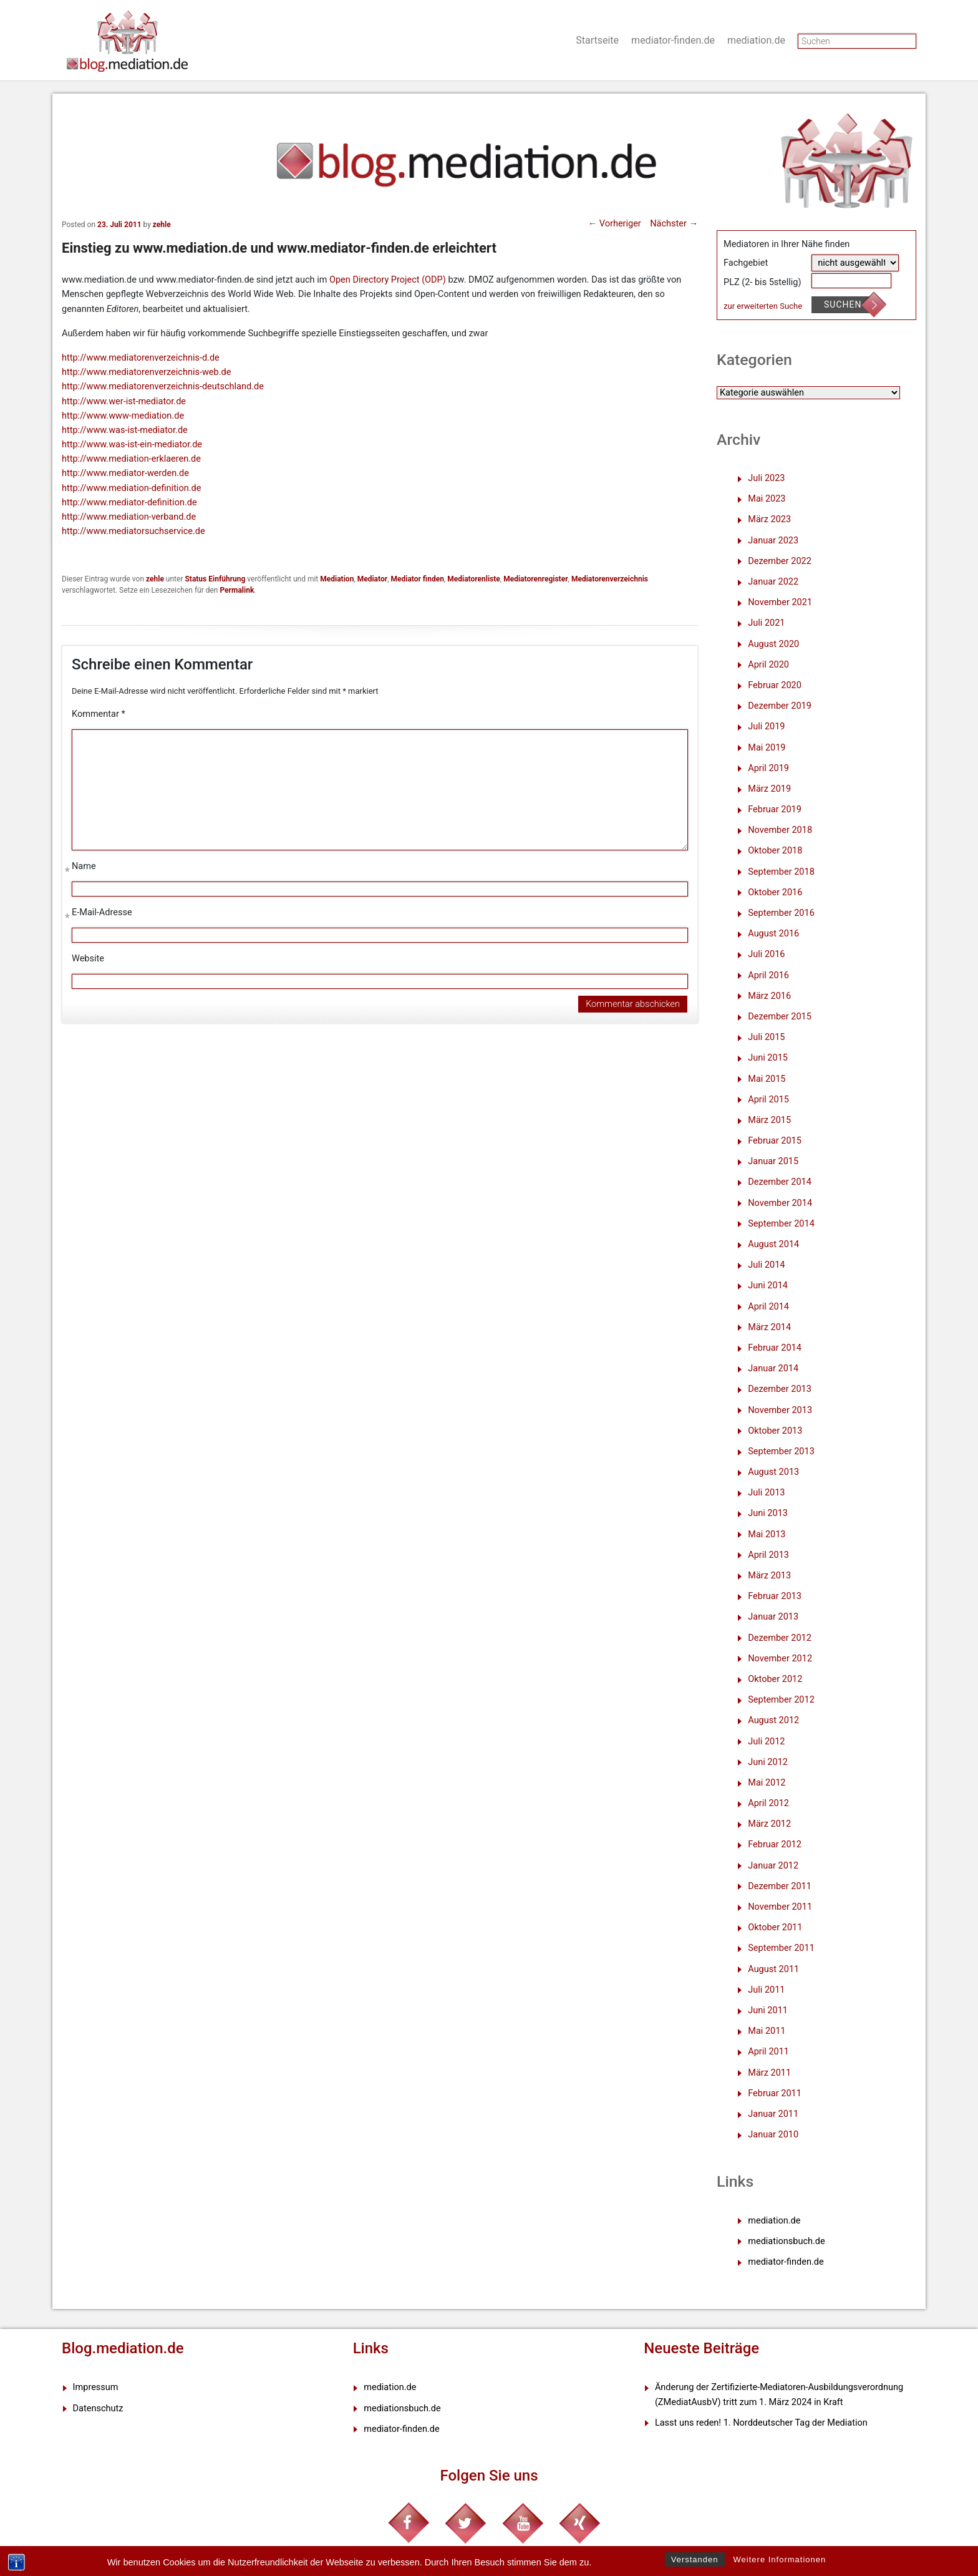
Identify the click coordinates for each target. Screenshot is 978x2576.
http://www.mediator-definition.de (129, 502)
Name (84, 869)
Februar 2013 (774, 1596)
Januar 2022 (773, 581)
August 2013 (773, 1472)
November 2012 (780, 1658)
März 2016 (769, 996)
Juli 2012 (766, 1741)
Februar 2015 (774, 1140)
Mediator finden (416, 579)
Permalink (237, 590)
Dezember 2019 (779, 706)
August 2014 (773, 1244)
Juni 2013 (768, 1513)
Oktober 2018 (775, 850)
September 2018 (781, 872)
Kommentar (98, 714)
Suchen (842, 304)
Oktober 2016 (775, 892)
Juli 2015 (766, 1037)
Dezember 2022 (779, 561)
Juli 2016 (766, 954)
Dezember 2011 (779, 1886)
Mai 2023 (766, 498)
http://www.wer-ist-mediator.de (124, 401)
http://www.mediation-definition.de (131, 488)
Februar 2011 (774, 2093)
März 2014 (769, 1327)
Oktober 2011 (775, 1927)
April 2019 (768, 768)
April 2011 (768, 2051)
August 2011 (773, 1969)
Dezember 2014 (779, 1182)
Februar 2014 (774, 1348)
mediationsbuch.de (786, 2241)
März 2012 (769, 1824)
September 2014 (781, 1223)
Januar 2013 (773, 1616)
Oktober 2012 (775, 1679)
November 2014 (780, 1203)
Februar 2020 (774, 685)
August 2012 (773, 1720)
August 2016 (773, 933)
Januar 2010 (773, 2134)
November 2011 (780, 1907)
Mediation (337, 579)
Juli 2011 (766, 1990)
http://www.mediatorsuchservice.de (133, 531)
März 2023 (769, 519)
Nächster (674, 223)
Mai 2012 (766, 1782)
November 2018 (780, 830)
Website (88, 958)
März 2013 (769, 1575)
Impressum (96, 2387)
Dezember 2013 (779, 1389)
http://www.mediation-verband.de (129, 517)
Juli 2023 (766, 478)
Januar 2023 (773, 540)
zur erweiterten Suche (763, 306)
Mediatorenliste (473, 579)
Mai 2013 (766, 1534)
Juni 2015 (768, 1057)
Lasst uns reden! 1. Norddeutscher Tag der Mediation (761, 2423)
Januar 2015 (773, 1161)
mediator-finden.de (673, 40)
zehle (162, 224)
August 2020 (773, 644)
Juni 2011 (768, 2010)
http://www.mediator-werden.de (125, 473)
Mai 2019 (766, 747)
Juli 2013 (766, 1492)
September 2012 (781, 1699)
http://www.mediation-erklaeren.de (131, 459)
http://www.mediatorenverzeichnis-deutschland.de (163, 386)
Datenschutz (98, 2408)
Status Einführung (215, 579)
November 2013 (780, 1410)
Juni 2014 (768, 1285)
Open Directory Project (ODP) (387, 280)
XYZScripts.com (547, 2570)
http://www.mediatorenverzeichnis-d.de (141, 357)
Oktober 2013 (775, 1431)
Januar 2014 (773, 1368)
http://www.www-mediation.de (123, 416)
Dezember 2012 (779, 1638)
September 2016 (781, 913)
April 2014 (768, 1306)
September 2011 (781, 1948)
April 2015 (768, 1099)
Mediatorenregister (535, 579)
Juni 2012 (768, 1762)
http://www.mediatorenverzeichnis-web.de (146, 372)
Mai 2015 (766, 1079)
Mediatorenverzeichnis (609, 579)
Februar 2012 (774, 1844)
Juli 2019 (766, 726)
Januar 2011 (773, 2114)
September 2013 (781, 1451)
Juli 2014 (766, 1265)
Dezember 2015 (779, 1016)
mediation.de (756, 40)
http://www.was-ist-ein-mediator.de (132, 444)
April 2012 (768, 1803)
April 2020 (768, 664)
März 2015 (769, 1120)
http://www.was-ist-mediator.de (125, 430)
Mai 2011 (766, 2031)
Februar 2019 (774, 809)
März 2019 (769, 789)
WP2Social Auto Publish (443, 2570)
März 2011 (769, 2073)
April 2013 (768, 1555)
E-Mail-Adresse (102, 915)
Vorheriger (614, 223)
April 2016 (768, 975)
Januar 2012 (773, 1865)
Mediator (372, 579)
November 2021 (780, 602)
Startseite (597, 40)
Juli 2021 (766, 623)
